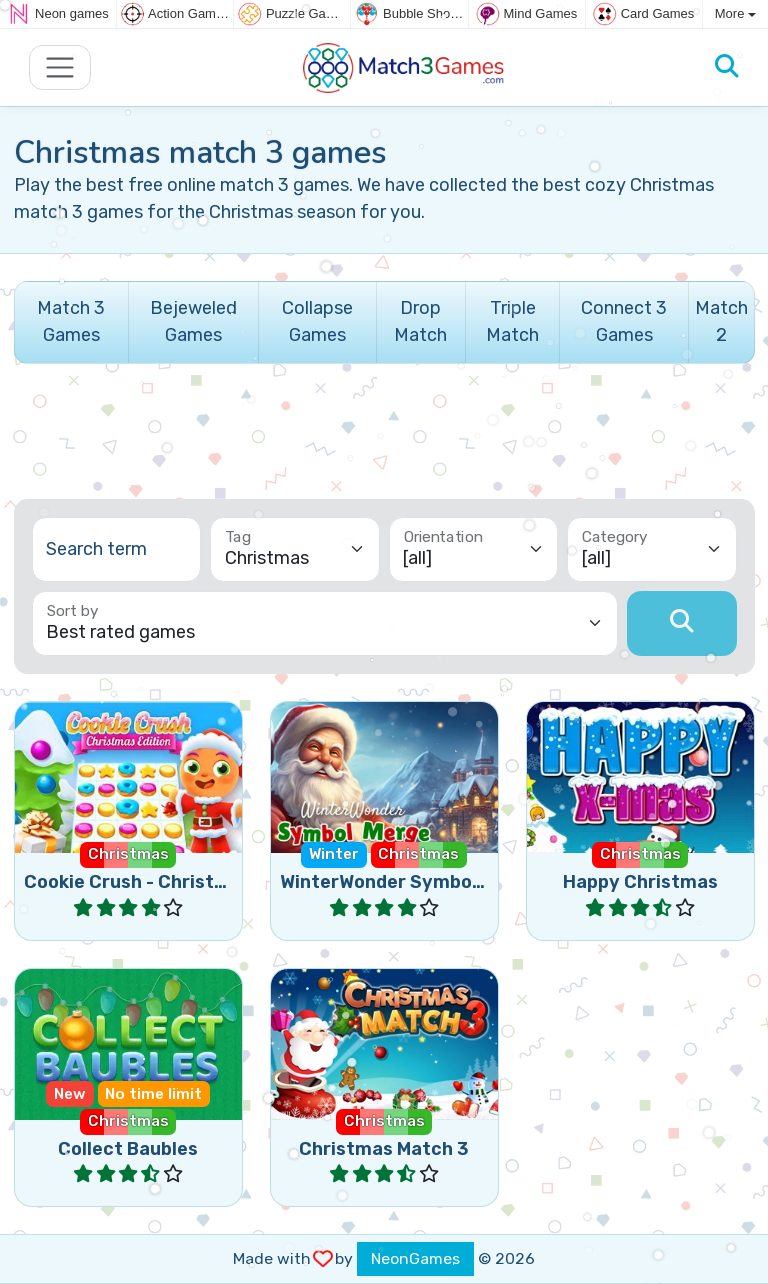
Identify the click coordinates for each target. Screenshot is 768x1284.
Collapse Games (317, 321)
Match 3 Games (71, 321)
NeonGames (415, 1258)
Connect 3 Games (624, 321)
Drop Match (420, 321)
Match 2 (721, 321)
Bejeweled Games (193, 321)
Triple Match (512, 321)
